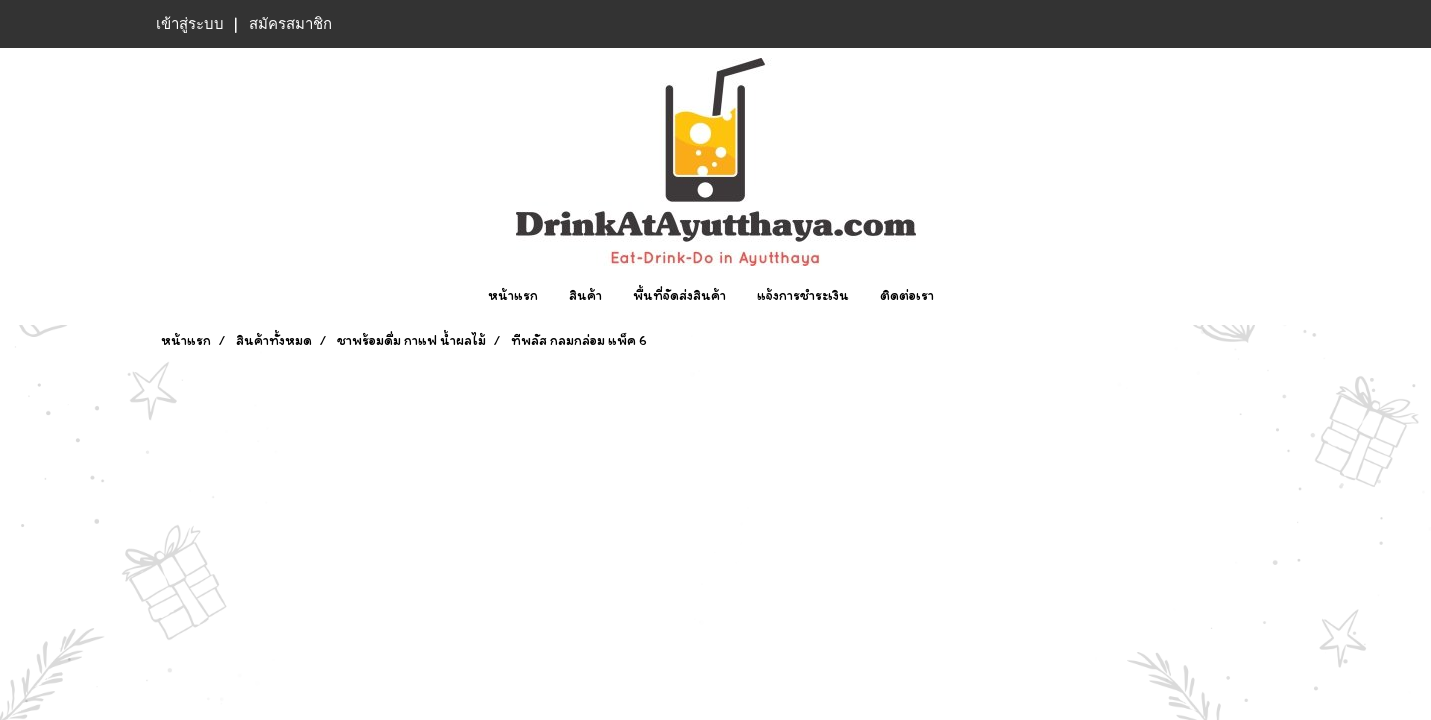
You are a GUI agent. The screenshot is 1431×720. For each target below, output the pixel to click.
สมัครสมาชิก (290, 24)
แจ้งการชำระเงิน (803, 295)
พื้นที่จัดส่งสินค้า (679, 295)
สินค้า (585, 295)
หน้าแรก (513, 295)
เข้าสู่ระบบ (190, 24)
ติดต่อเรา (907, 295)
